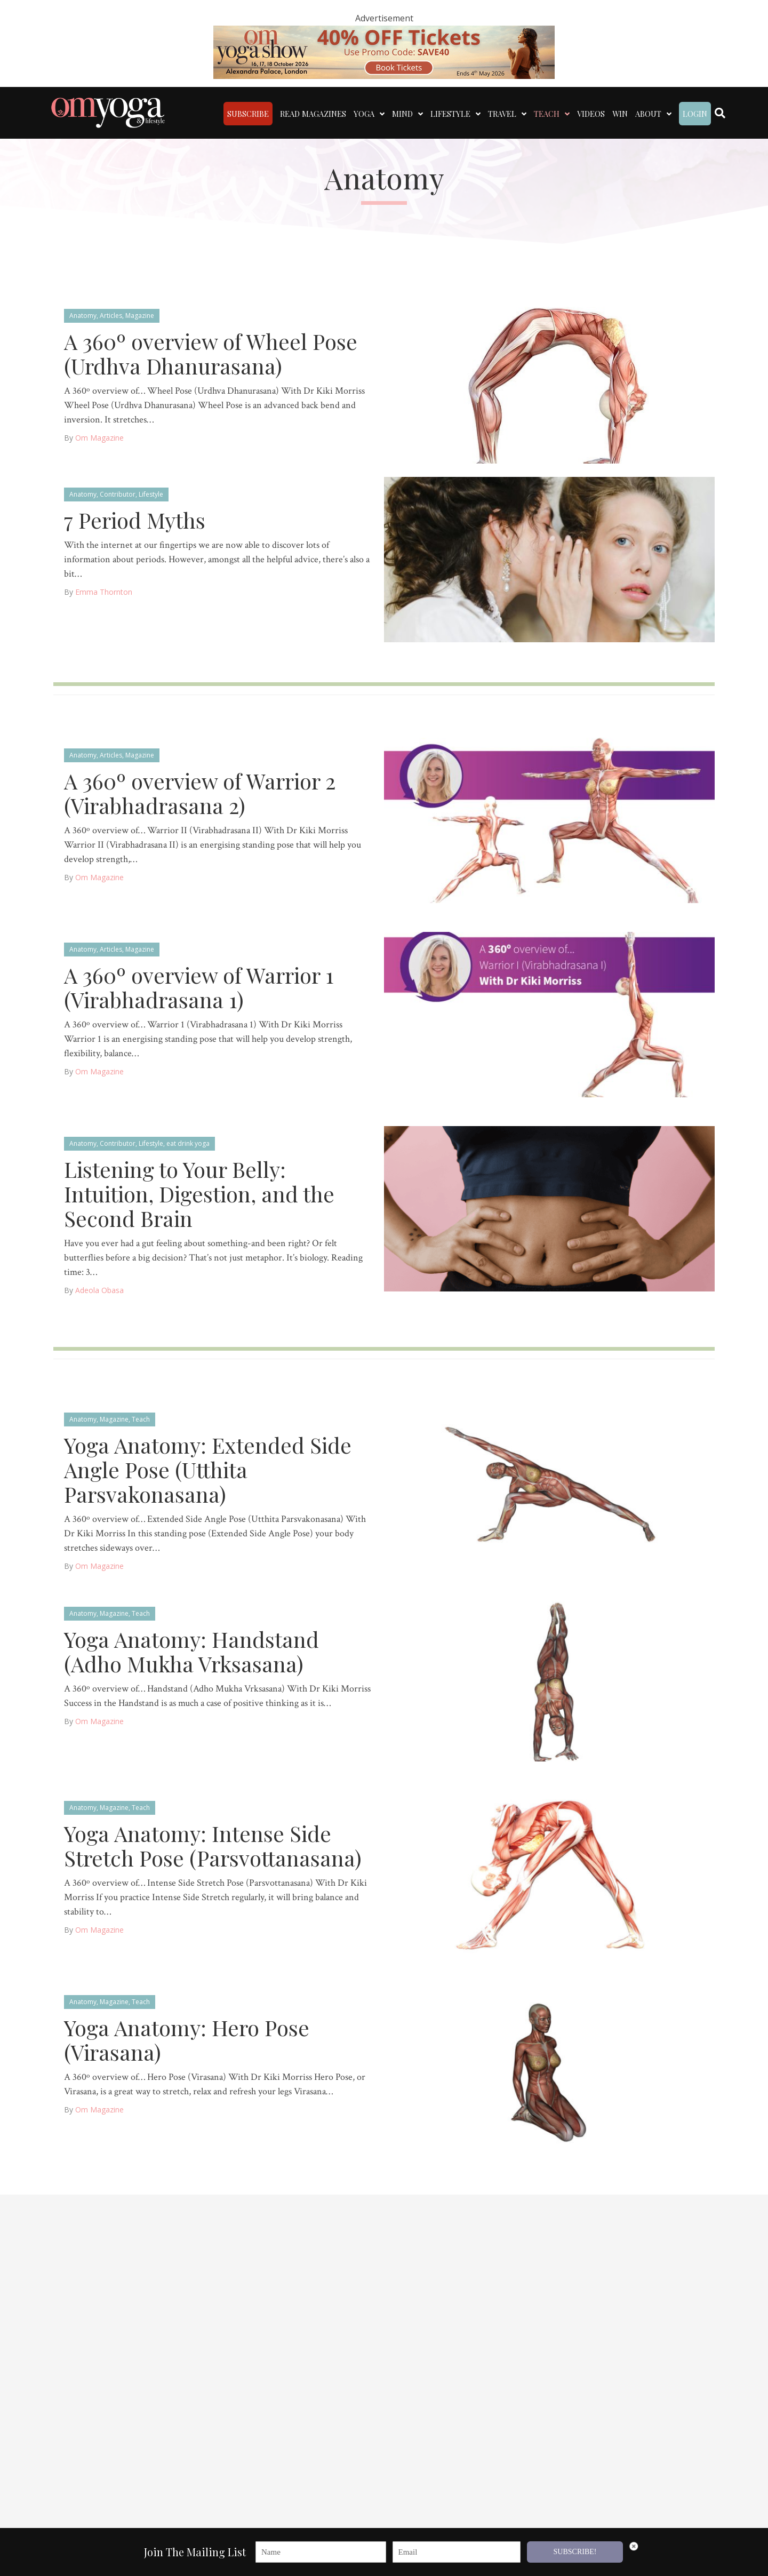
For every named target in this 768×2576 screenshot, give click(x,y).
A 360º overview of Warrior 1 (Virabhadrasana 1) (199, 986)
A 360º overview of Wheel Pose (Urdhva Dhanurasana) (210, 352)
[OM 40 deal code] (384, 51)
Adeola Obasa (99, 1289)
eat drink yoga (188, 1142)
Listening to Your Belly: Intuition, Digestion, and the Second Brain (199, 1192)
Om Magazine (99, 437)
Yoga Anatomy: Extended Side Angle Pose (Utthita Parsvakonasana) (207, 1468)
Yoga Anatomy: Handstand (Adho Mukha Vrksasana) (191, 1650)
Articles (111, 314)
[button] (748, 2557)
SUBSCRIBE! (575, 2553)
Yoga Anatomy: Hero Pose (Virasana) (186, 2038)
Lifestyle (151, 493)
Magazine (139, 314)
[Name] (320, 2553)
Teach (141, 1418)
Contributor (117, 493)
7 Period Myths (134, 519)
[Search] (720, 112)
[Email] (457, 2553)
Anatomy (83, 314)
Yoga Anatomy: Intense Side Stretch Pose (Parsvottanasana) (213, 1844)
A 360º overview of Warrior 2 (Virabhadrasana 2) (199, 791)
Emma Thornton (103, 591)
